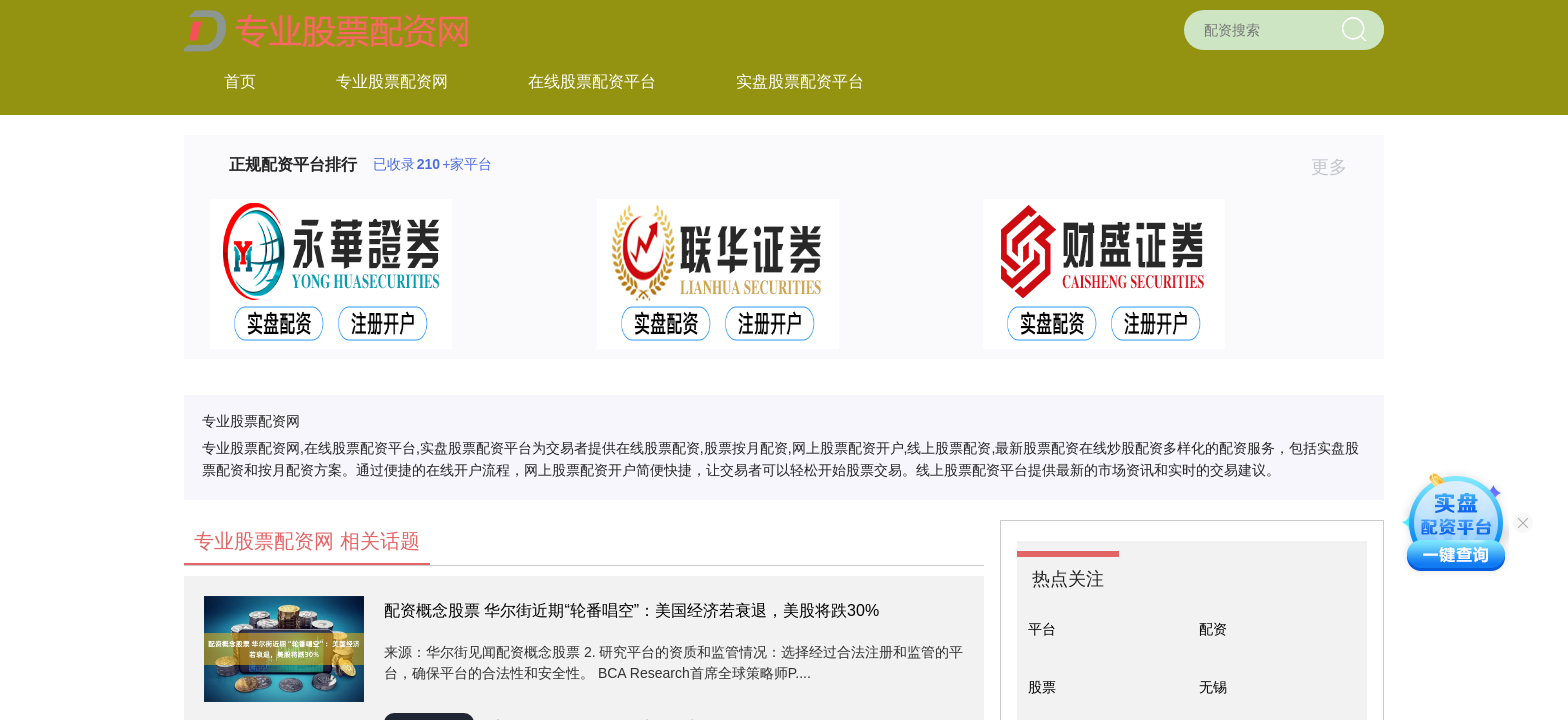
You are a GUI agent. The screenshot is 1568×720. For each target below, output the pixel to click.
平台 (1042, 629)
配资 (1213, 629)
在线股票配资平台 (592, 81)
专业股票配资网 (392, 81)
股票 (1042, 687)
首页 (240, 81)
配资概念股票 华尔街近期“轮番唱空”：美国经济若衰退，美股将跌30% (631, 610)
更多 (1337, 167)
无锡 (1213, 687)
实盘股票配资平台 (800, 81)
